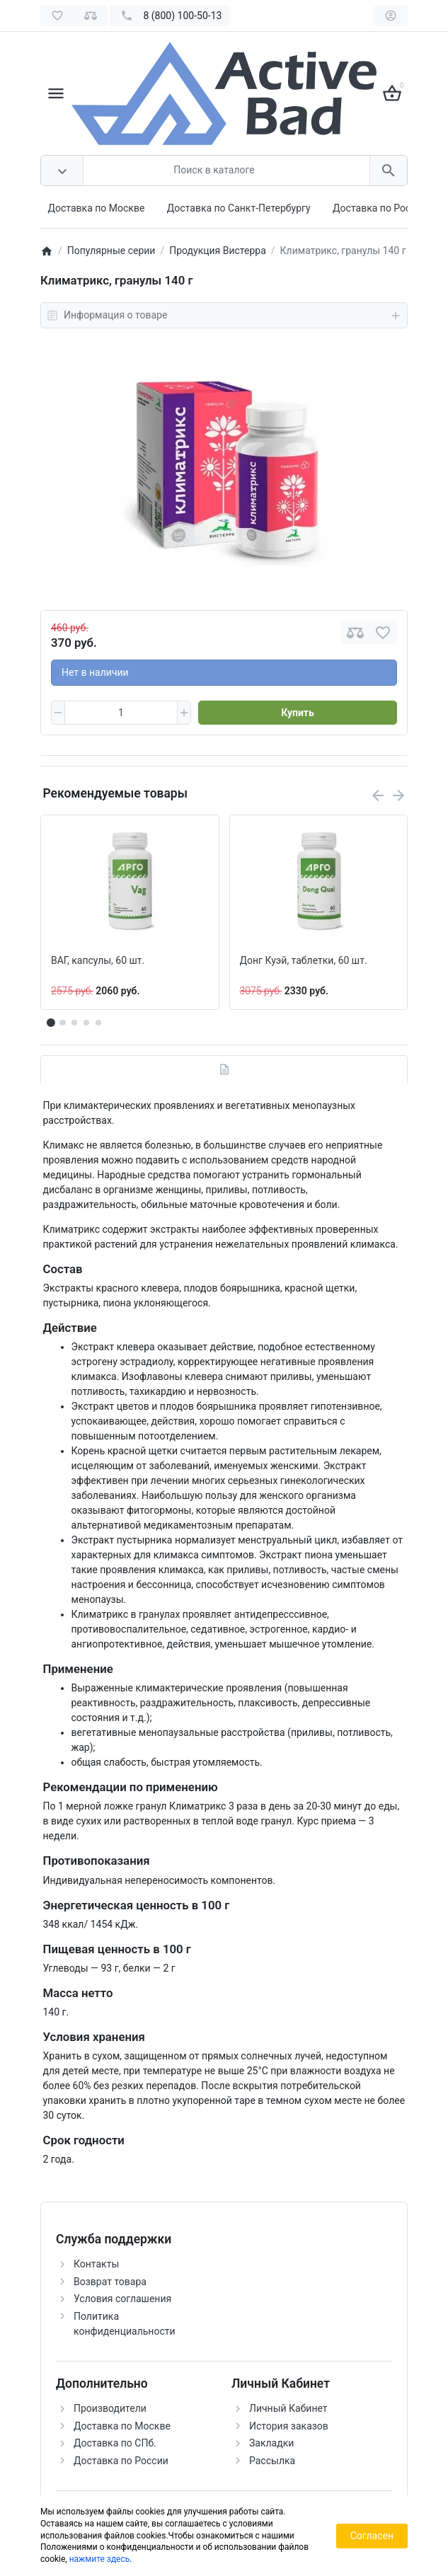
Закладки (271, 2443)
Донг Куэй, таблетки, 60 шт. (303, 960)
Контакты (96, 2264)
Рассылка (272, 2460)
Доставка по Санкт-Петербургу (239, 208)
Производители (110, 2408)
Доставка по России (380, 208)
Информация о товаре (224, 315)
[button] (62, 1022)
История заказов (288, 2426)
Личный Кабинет (288, 2408)
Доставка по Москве (96, 208)
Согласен (372, 2535)
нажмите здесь (99, 2559)
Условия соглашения (122, 2298)
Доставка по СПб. (115, 2443)
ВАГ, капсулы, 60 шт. (97, 960)
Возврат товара (110, 2281)
